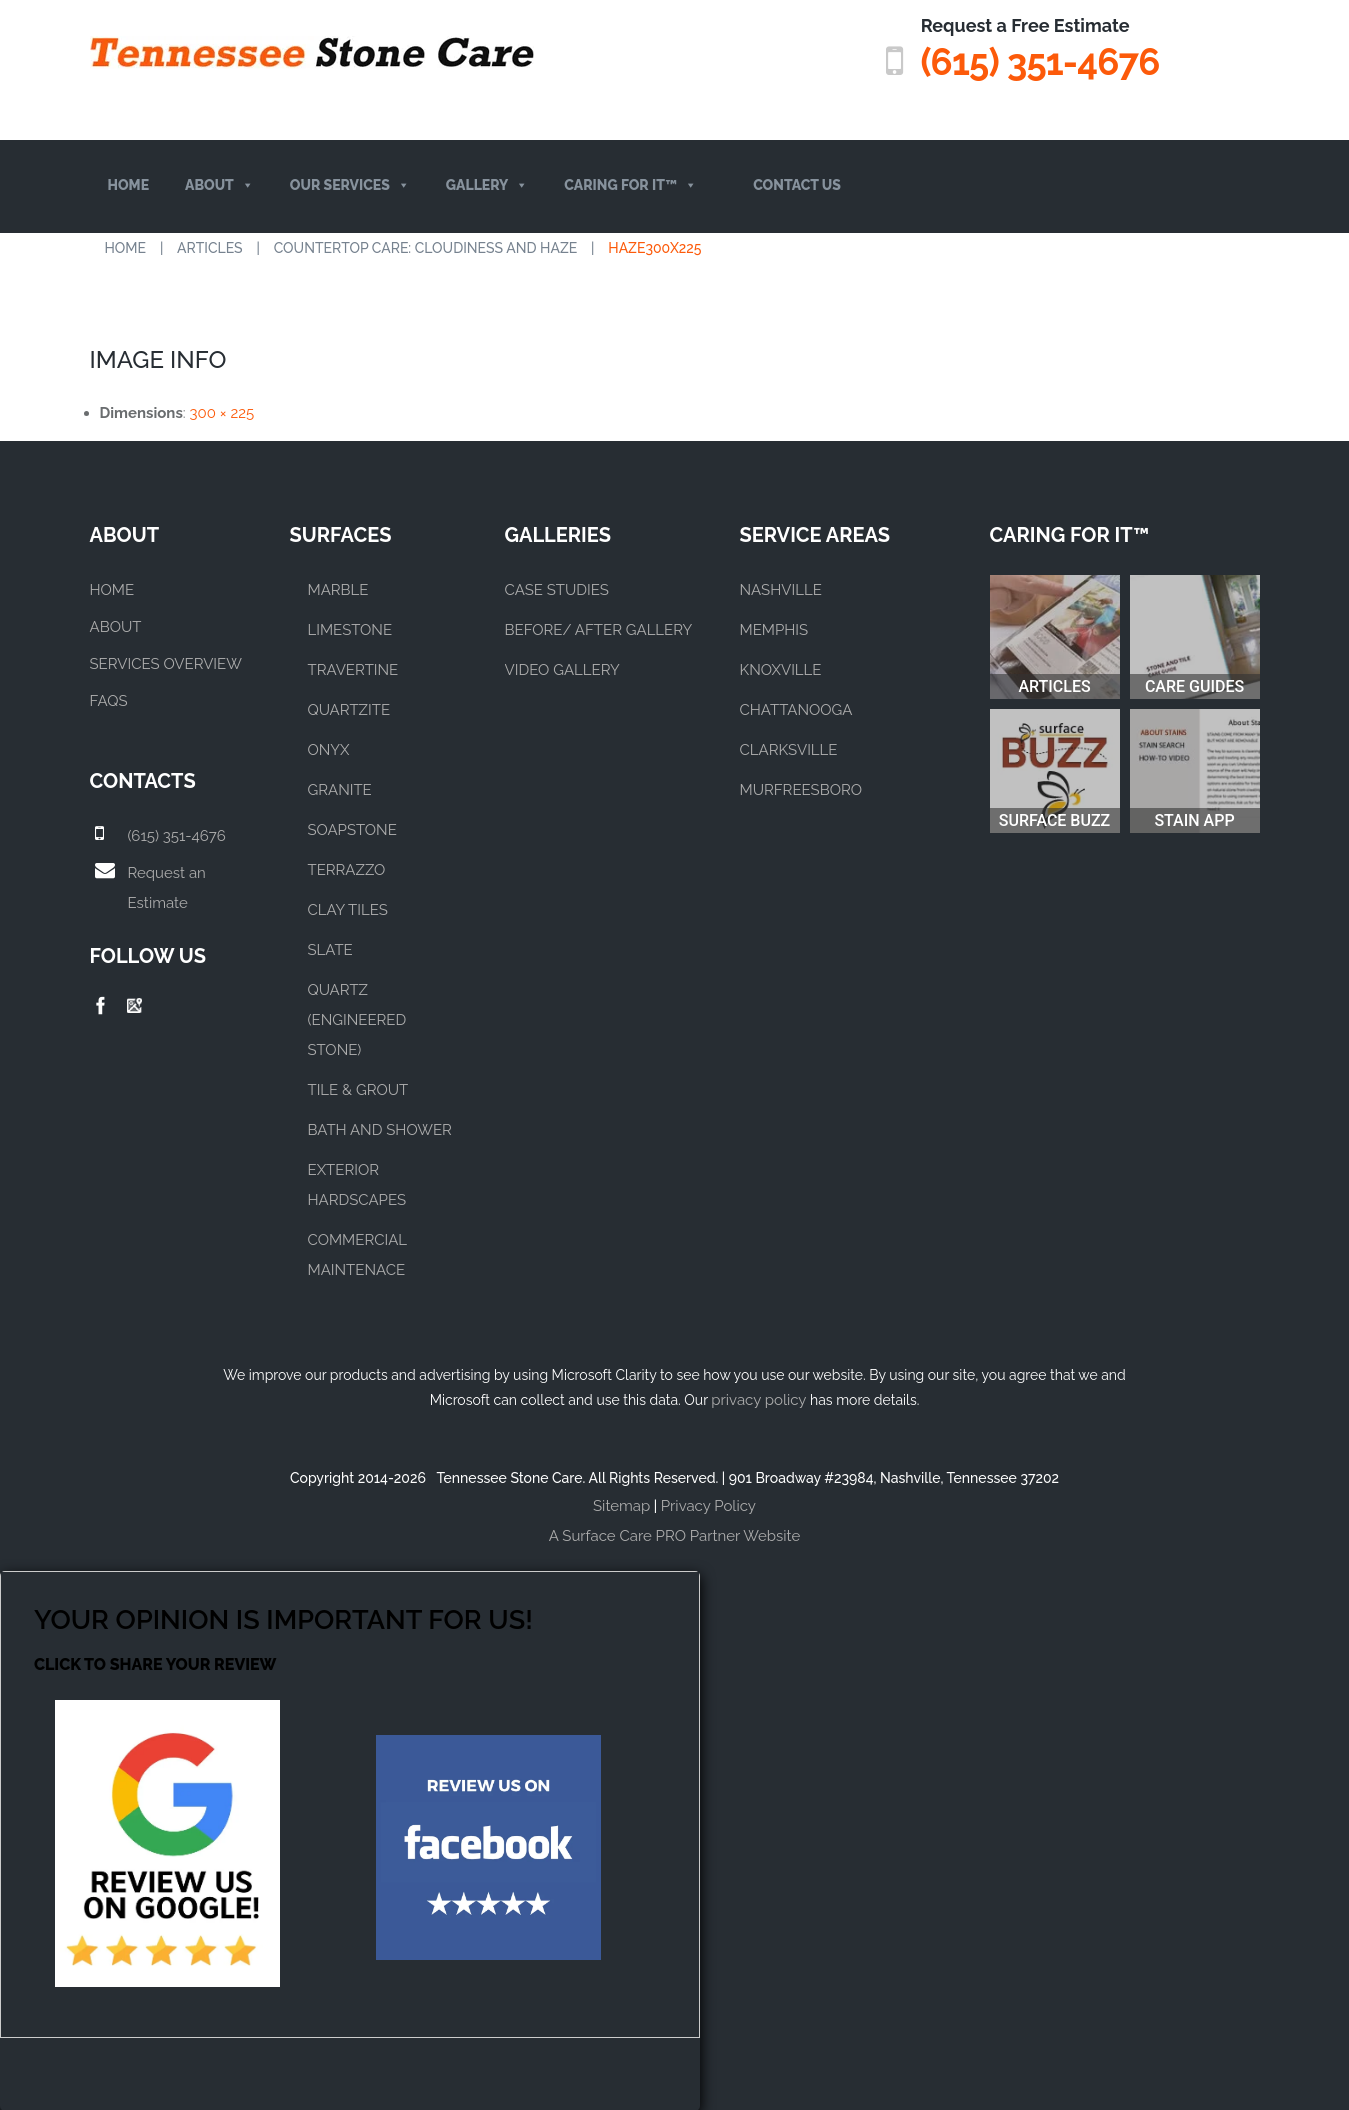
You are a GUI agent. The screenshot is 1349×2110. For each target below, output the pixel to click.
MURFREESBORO (801, 789)
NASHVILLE (781, 589)
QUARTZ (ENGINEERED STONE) (357, 1019)
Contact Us (797, 185)
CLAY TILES (348, 909)
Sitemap (621, 1505)
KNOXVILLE (781, 669)
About (219, 185)
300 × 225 (222, 412)
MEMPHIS (774, 629)
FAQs (109, 700)
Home (129, 185)
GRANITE (340, 789)
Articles (210, 247)
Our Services (350, 185)
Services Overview (166, 663)
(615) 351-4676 (1035, 61)
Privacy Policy (708, 1505)
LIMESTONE (350, 629)
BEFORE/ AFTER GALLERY (599, 629)
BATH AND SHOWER (380, 1129)
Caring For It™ (630, 185)
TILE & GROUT (358, 1089)
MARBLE (338, 589)
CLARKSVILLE (789, 749)
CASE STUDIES (557, 589)
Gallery (487, 185)
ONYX (329, 749)
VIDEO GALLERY (562, 669)
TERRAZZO (347, 869)
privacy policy (758, 1399)
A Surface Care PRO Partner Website (674, 1535)
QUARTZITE (349, 709)
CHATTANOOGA (796, 709)
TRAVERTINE (353, 669)
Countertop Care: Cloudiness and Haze (426, 247)
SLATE (330, 949)
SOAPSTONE (352, 829)
